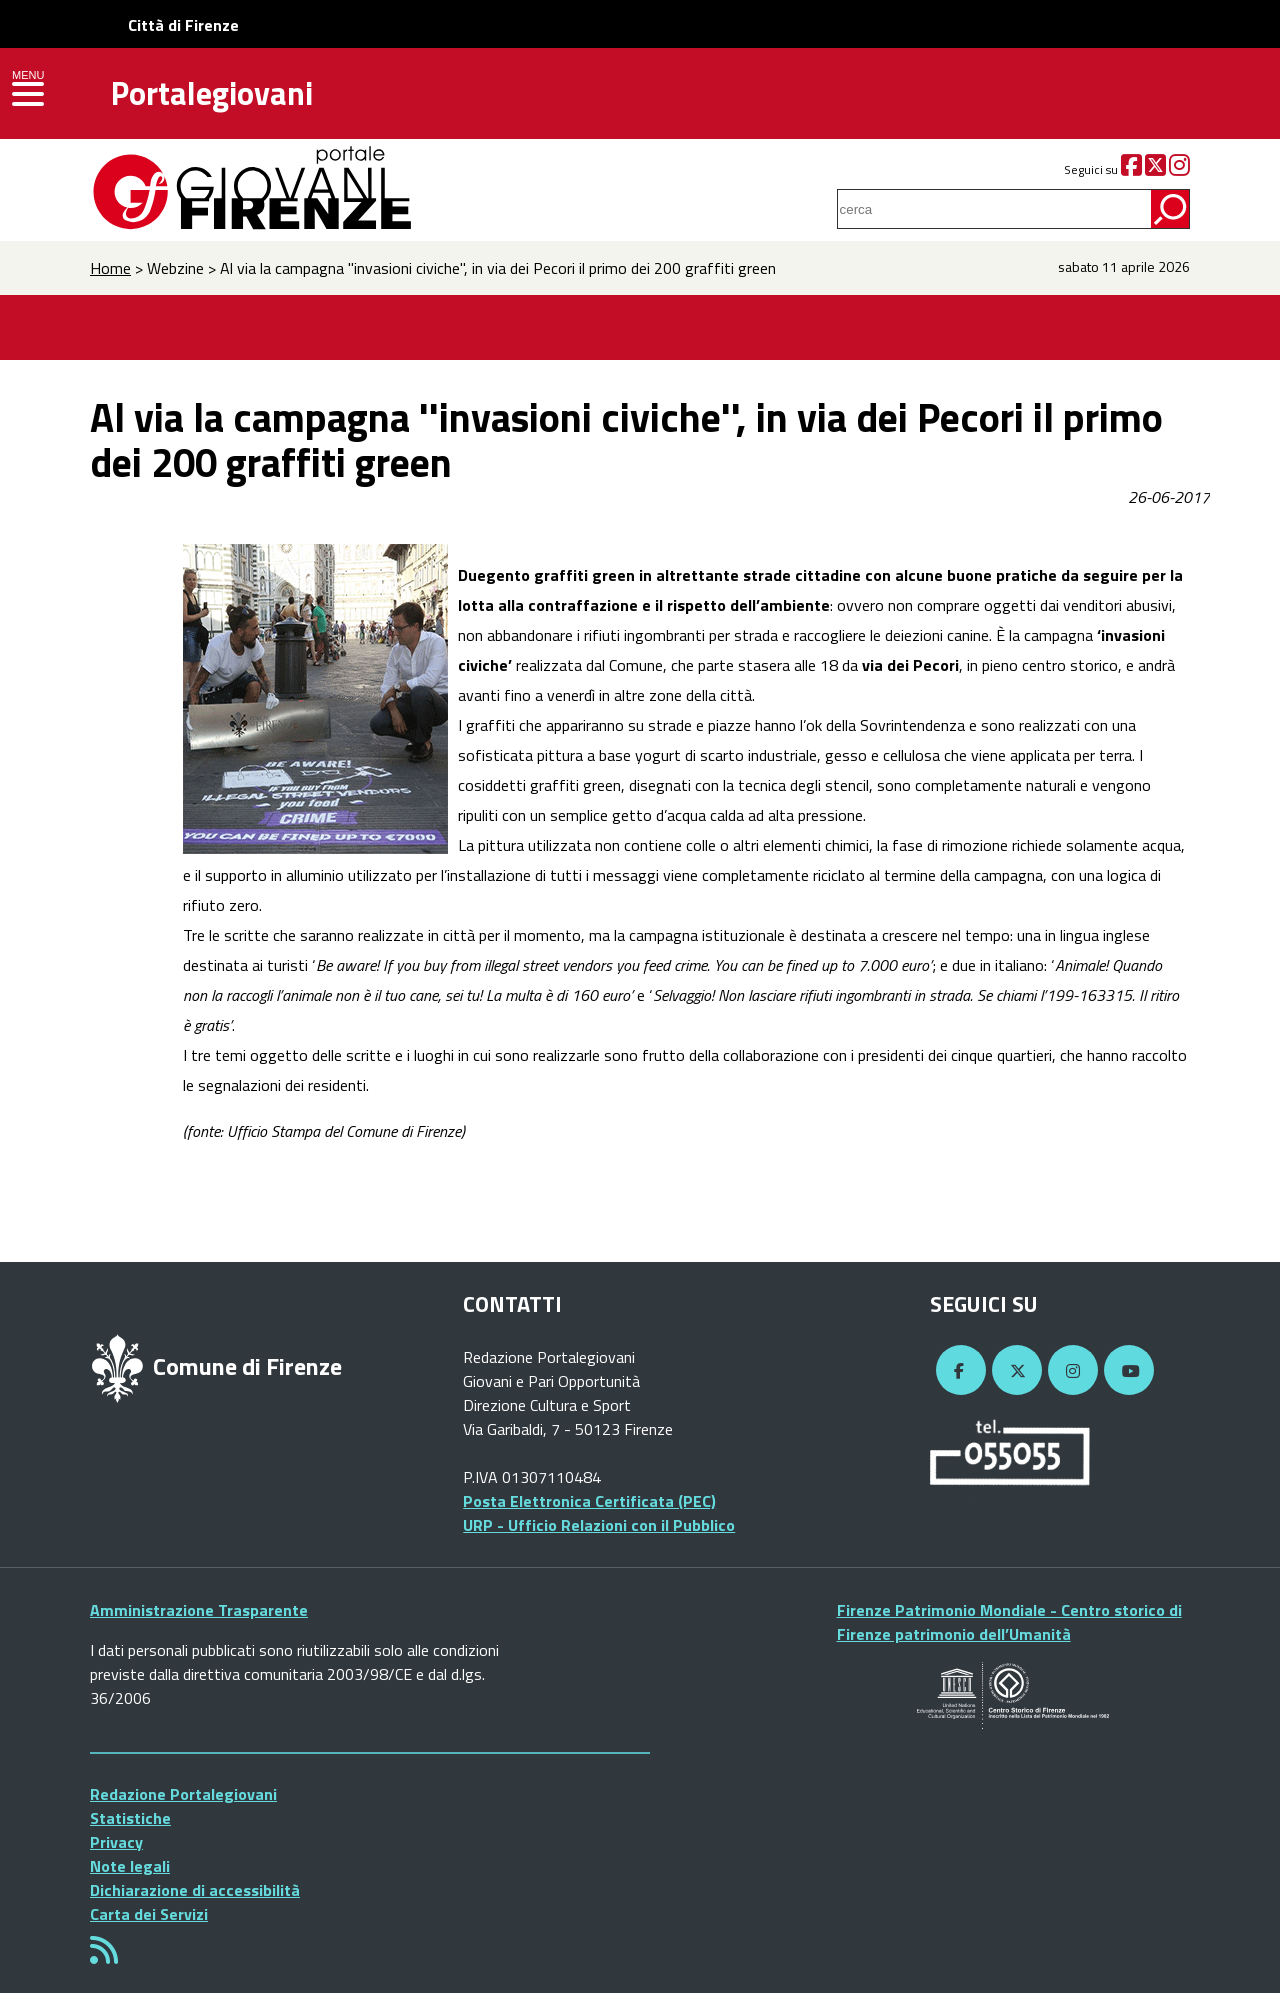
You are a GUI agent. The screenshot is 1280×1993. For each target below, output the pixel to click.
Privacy (116, 1842)
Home (110, 268)
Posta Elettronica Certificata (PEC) (589, 1501)
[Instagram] (1179, 169)
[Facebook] (1131, 169)
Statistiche (130, 1818)
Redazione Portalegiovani (183, 1794)
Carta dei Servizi (149, 1914)
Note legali (130, 1866)
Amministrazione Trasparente (199, 1610)
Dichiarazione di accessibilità (195, 1890)
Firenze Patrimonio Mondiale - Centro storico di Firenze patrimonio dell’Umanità (1009, 1622)
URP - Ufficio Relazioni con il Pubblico (599, 1525)
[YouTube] (1126, 1371)
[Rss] (104, 1956)
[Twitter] (1155, 169)
